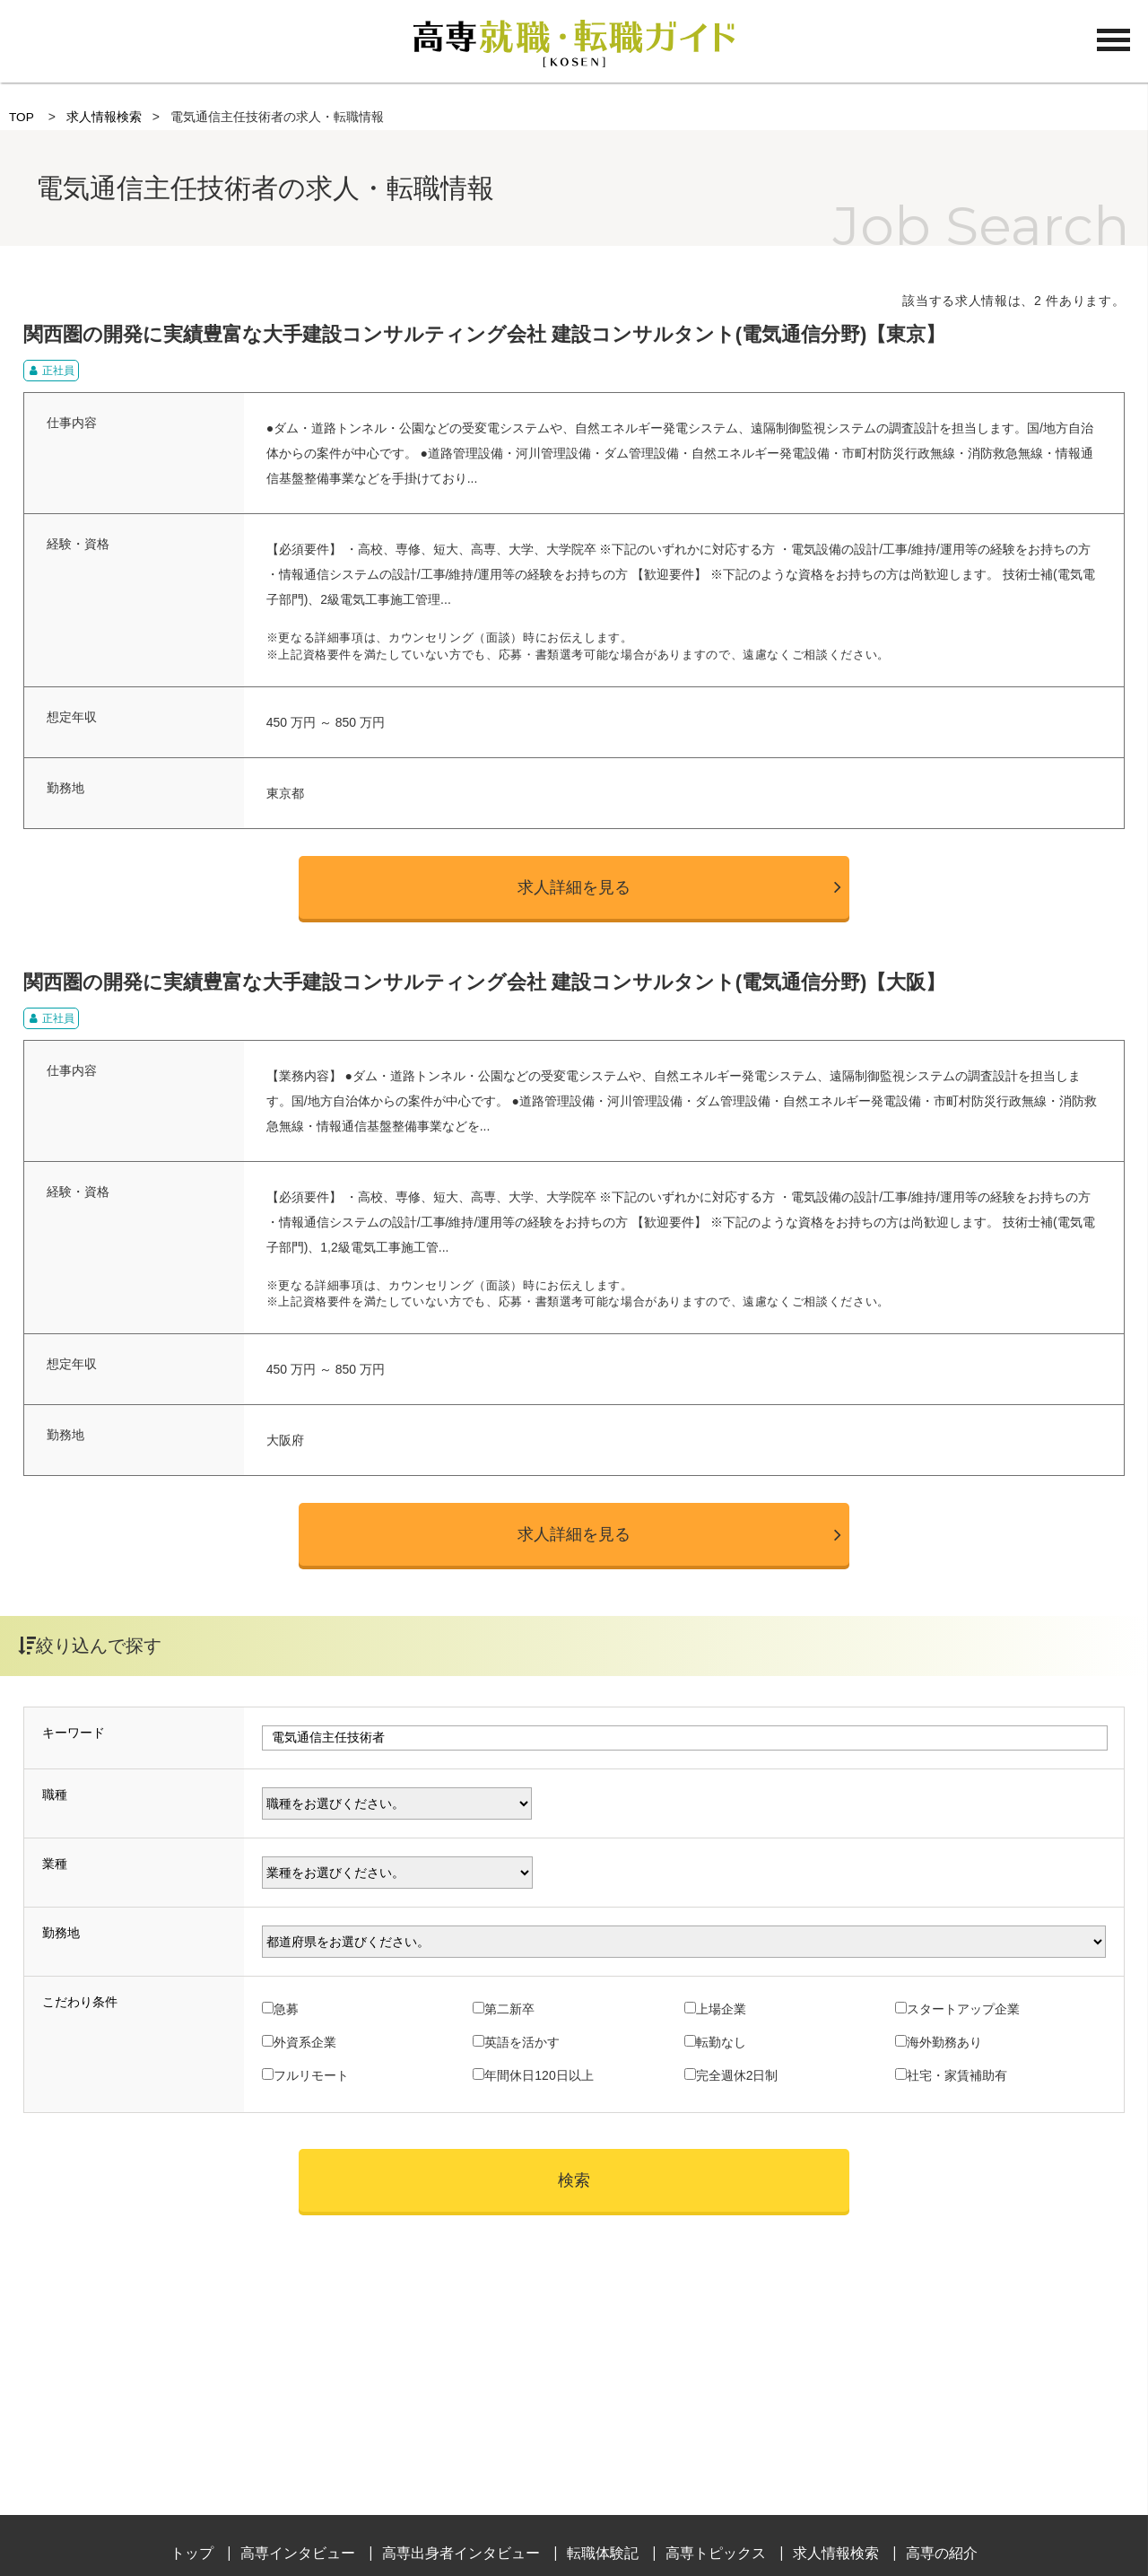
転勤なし (721, 2042)
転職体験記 (603, 2553)
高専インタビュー (297, 2553)
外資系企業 (305, 2042)
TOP (21, 116)
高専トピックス (715, 2553)
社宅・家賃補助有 (957, 2075)
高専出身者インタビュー (461, 2553)
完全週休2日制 (737, 2075)
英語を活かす (522, 2042)
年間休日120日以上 (538, 2075)
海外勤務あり (944, 2042)
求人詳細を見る (574, 887)
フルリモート (311, 2075)
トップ (191, 2553)
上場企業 (721, 2009)
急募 (286, 2009)
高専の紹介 (942, 2553)
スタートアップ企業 (963, 2009)
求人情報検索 (104, 116)
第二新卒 (509, 2009)
